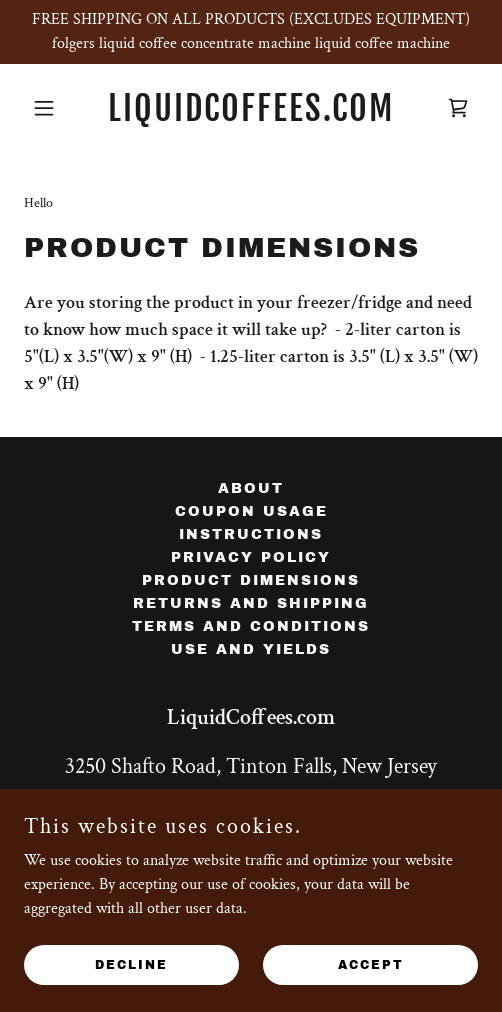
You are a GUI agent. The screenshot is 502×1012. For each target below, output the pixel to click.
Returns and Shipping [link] (251, 603)
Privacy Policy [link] (251, 557)
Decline (131, 964)
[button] (58, 108)
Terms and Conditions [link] (251, 626)
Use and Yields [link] (251, 649)
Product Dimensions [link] (251, 580)
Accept (371, 964)
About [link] (251, 488)
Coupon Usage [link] (251, 511)
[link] (251, 116)
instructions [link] (251, 534)
